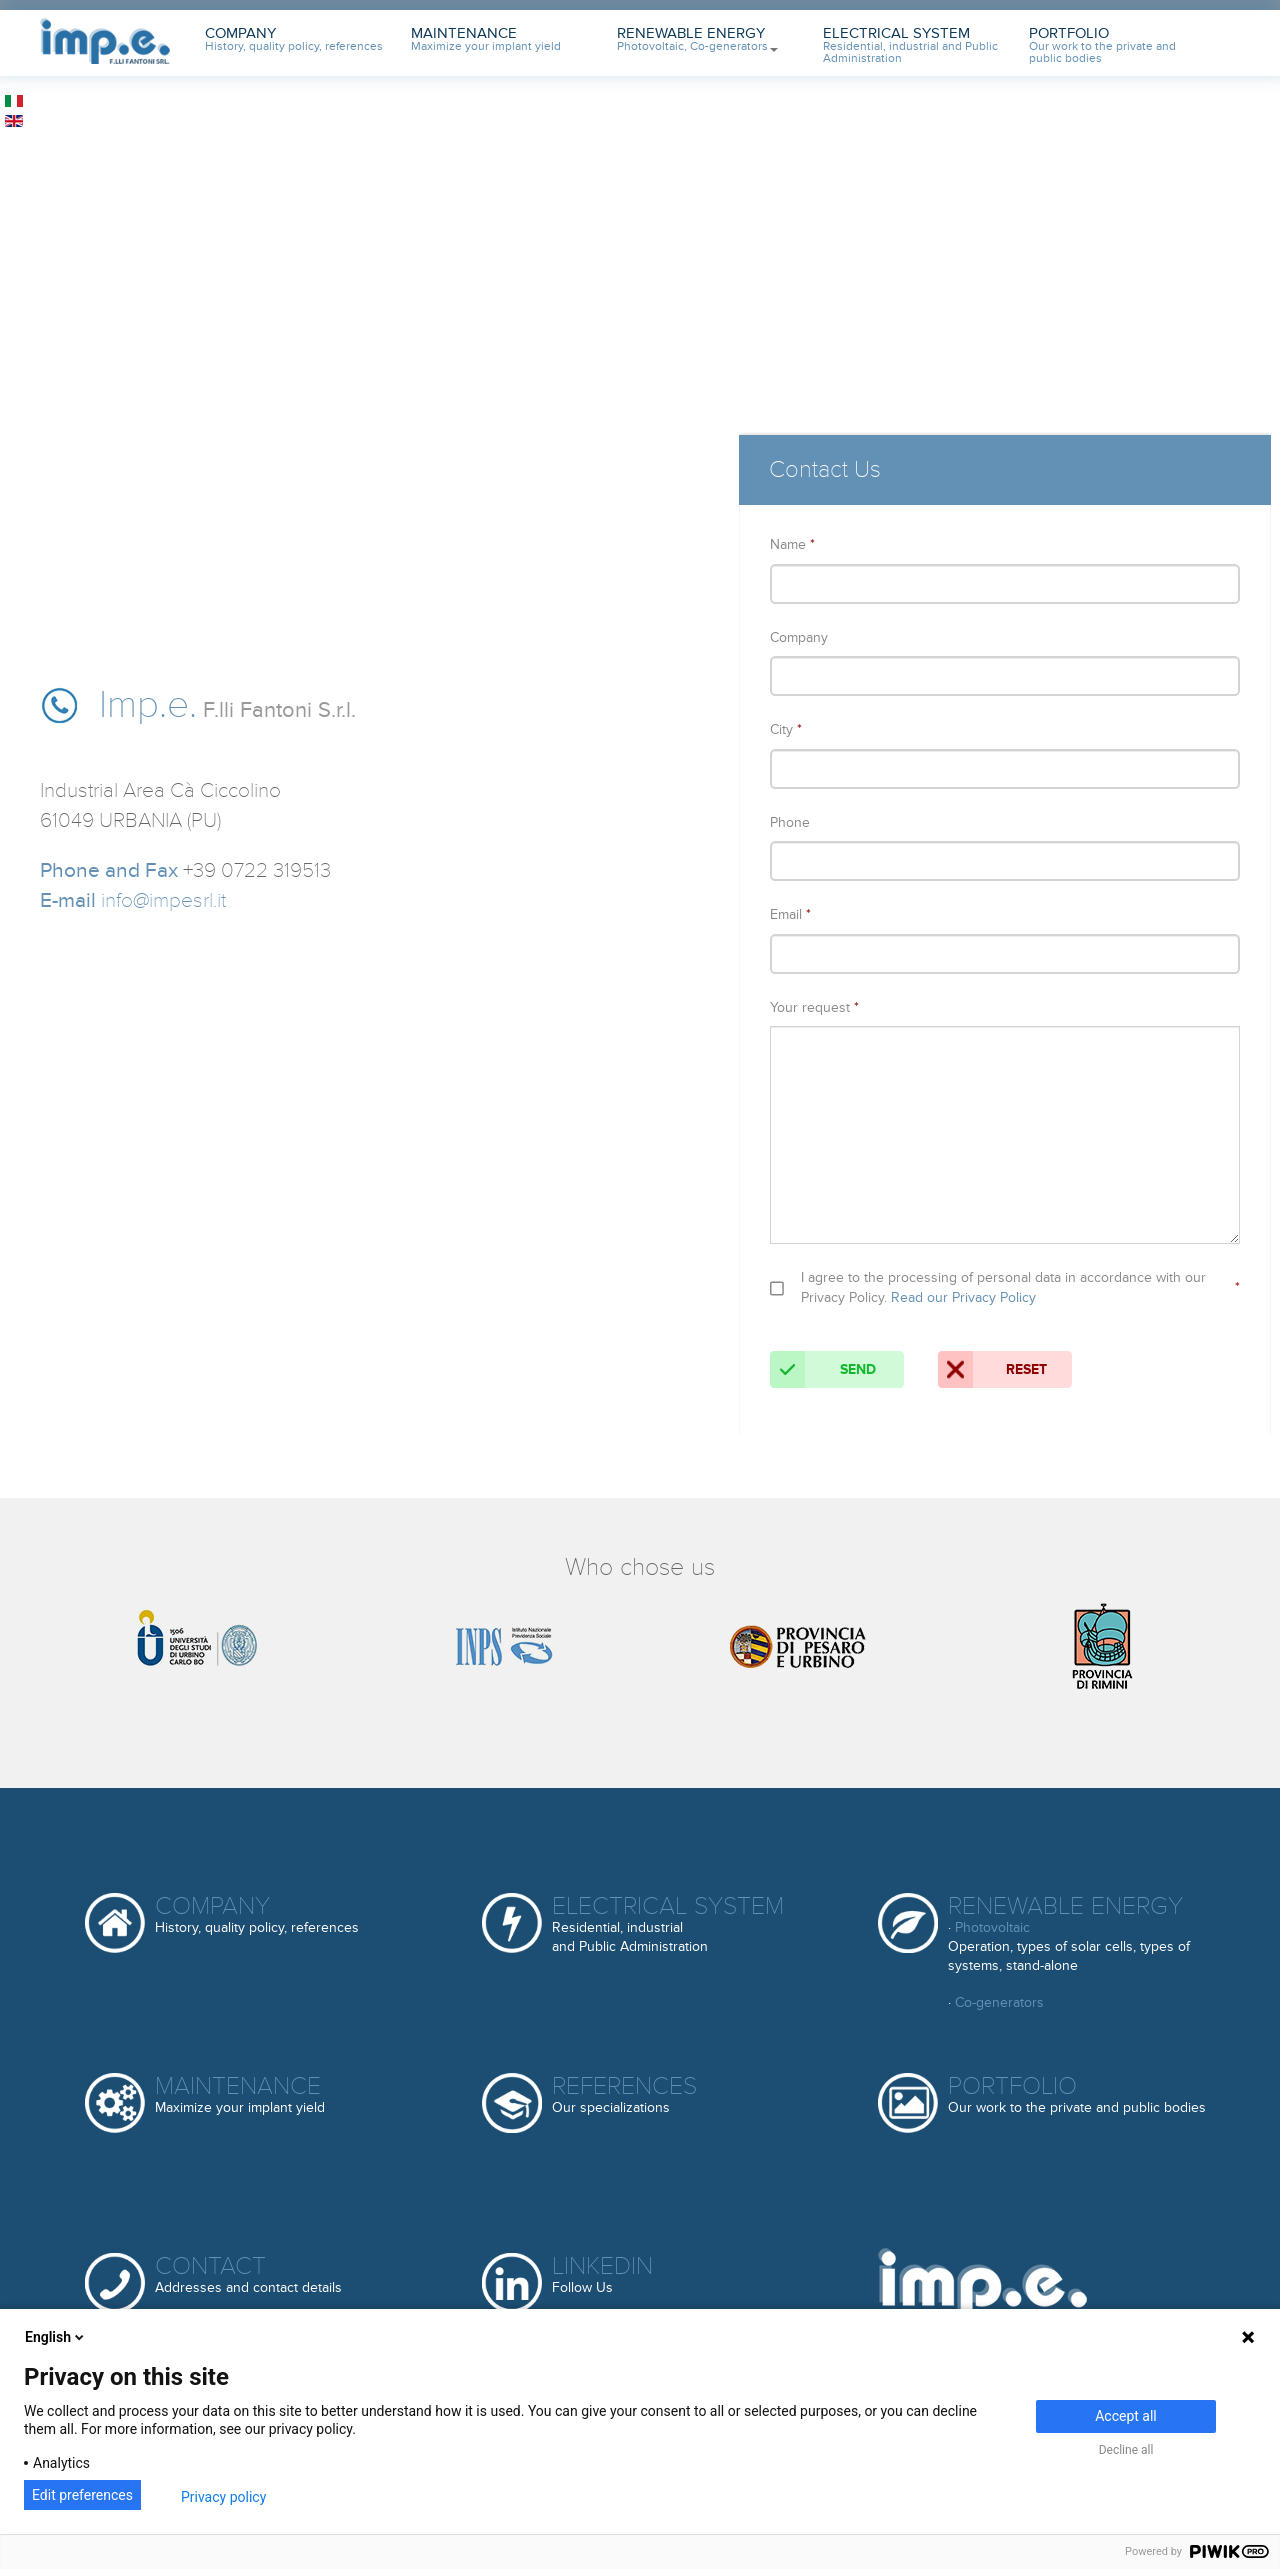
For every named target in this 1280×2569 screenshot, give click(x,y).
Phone (790, 822)
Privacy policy (223, 2497)
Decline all (1126, 2450)
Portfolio (1102, 45)
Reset (992, 1369)
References (624, 2095)
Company (294, 39)
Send (823, 1369)
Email (790, 914)
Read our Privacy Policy (963, 1297)
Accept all (1126, 2416)
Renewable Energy (697, 39)
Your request (814, 1007)
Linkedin (602, 2275)
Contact (248, 2275)
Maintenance (486, 39)
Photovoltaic (992, 1927)
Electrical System (910, 45)
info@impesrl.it (163, 900)
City (786, 729)
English (56, 2337)
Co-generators (999, 2002)
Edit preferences (82, 2495)
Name (792, 544)
